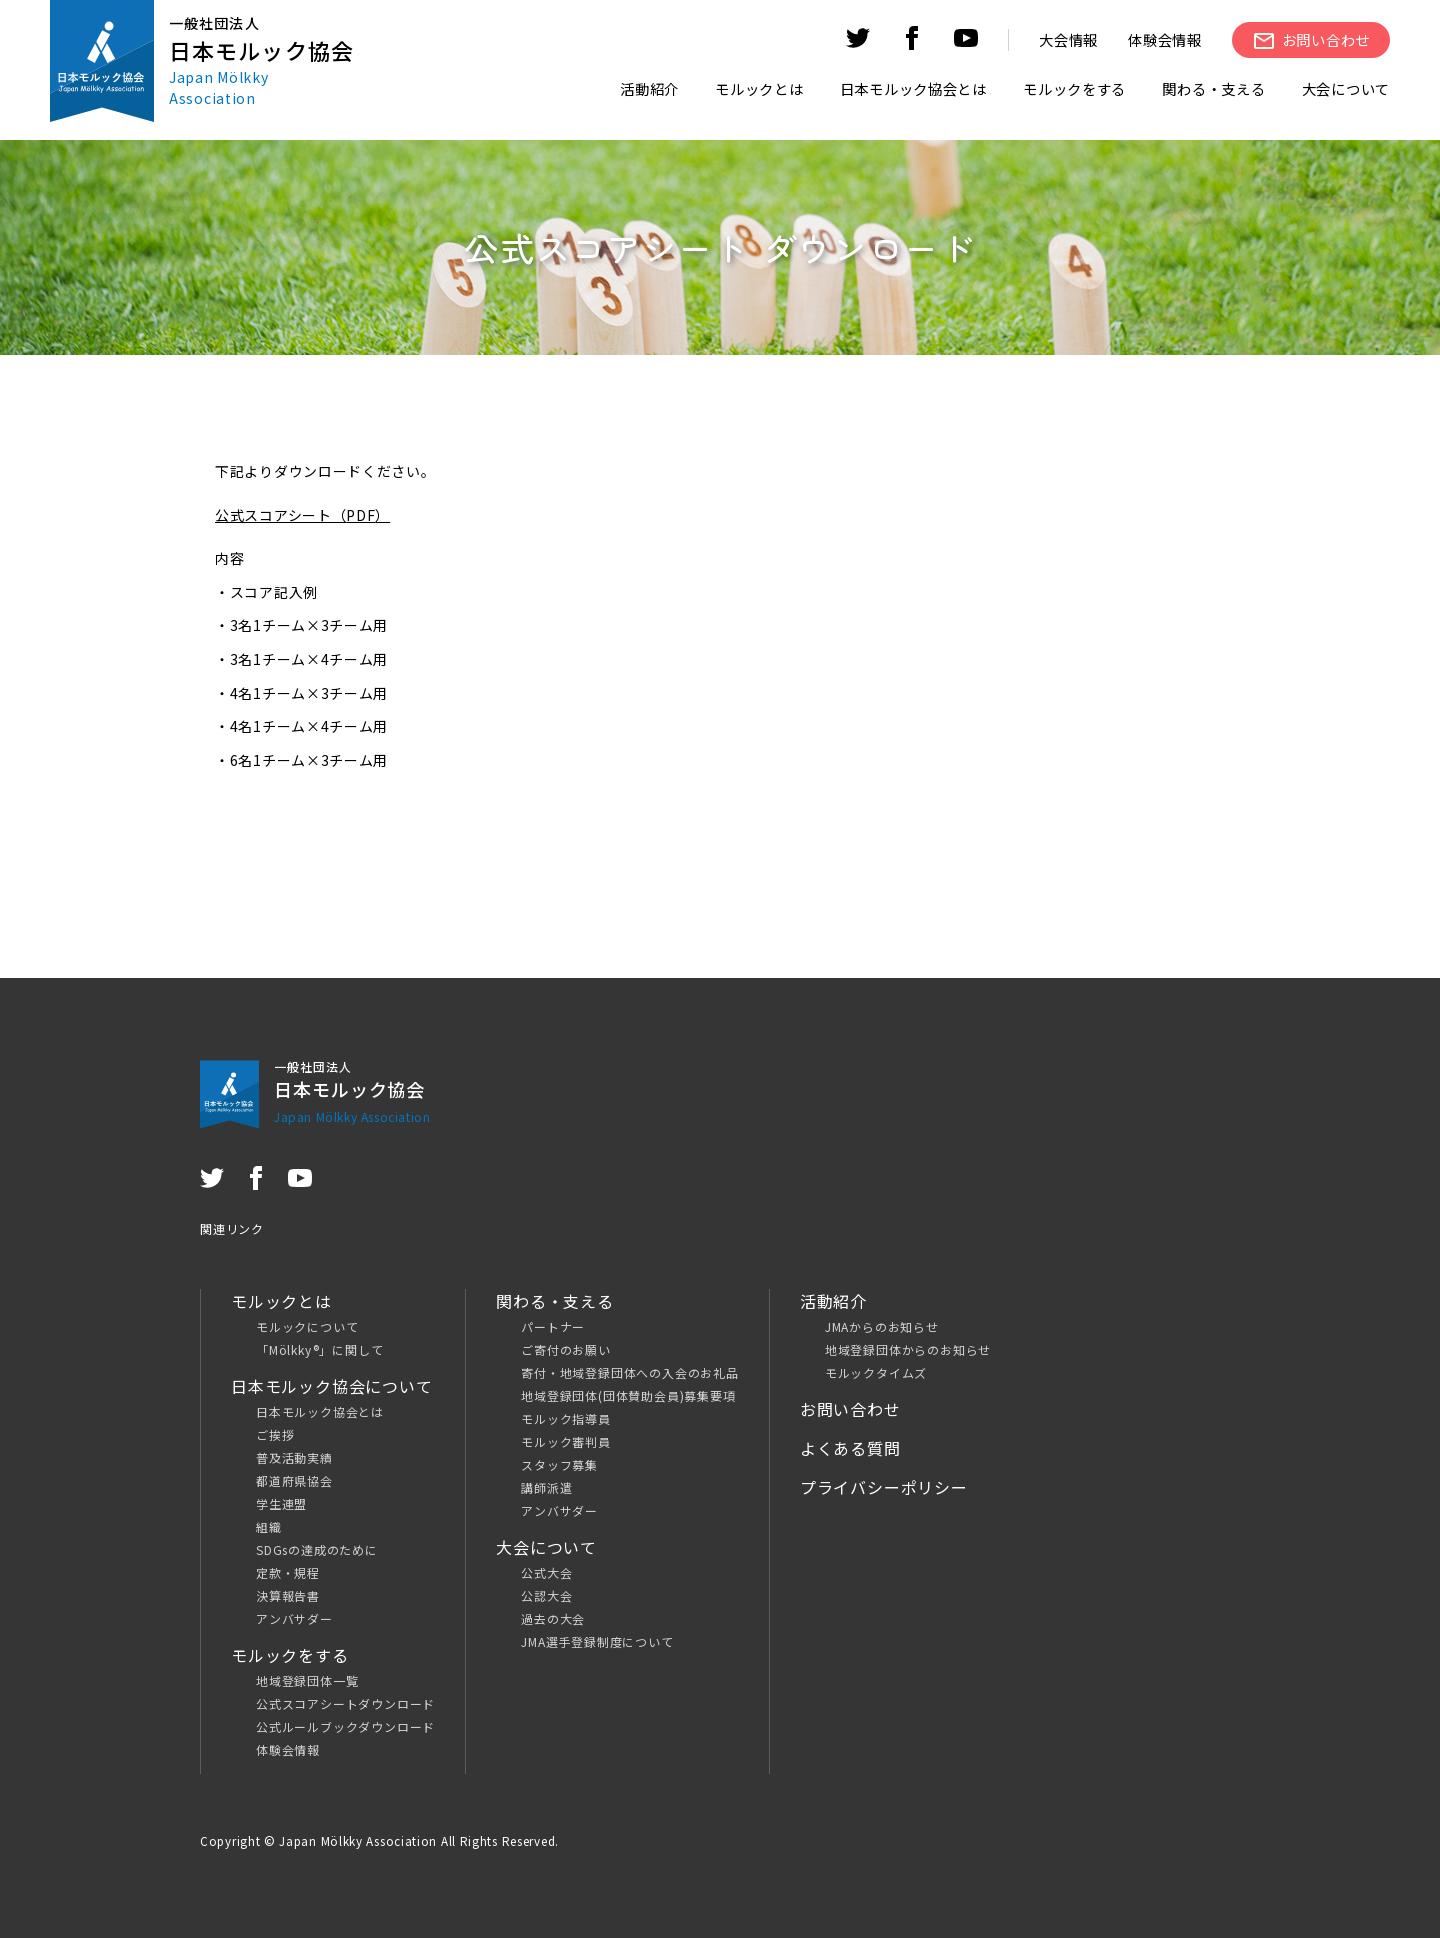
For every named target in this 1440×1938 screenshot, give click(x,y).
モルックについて (307, 1326)
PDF (360, 515)
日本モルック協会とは (320, 1411)
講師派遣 (546, 1487)
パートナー (553, 1326)
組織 (269, 1526)
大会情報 (1068, 39)
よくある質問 (850, 1448)
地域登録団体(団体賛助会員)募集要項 (628, 1395)
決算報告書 (288, 1595)
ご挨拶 (275, 1434)
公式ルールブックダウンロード (345, 1726)
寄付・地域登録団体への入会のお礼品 (630, 1372)
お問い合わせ (850, 1409)
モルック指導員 (566, 1418)
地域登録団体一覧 (307, 1680)
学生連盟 (281, 1503)
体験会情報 (1165, 39)
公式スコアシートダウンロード (345, 1703)
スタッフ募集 (559, 1464)
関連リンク (232, 1228)
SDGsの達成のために (317, 1549)
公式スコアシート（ (280, 515)
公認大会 (546, 1595)
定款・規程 (288, 1572)
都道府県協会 (294, 1480)
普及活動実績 (294, 1457)
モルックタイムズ (876, 1372)
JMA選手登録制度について (597, 1641)
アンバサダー (294, 1618)
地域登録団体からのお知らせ (908, 1349)
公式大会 (546, 1572)
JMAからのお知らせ (882, 1326)
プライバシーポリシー (884, 1487)
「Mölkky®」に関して (319, 1349)
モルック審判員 (566, 1441)
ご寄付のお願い (566, 1349)
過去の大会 (553, 1618)
